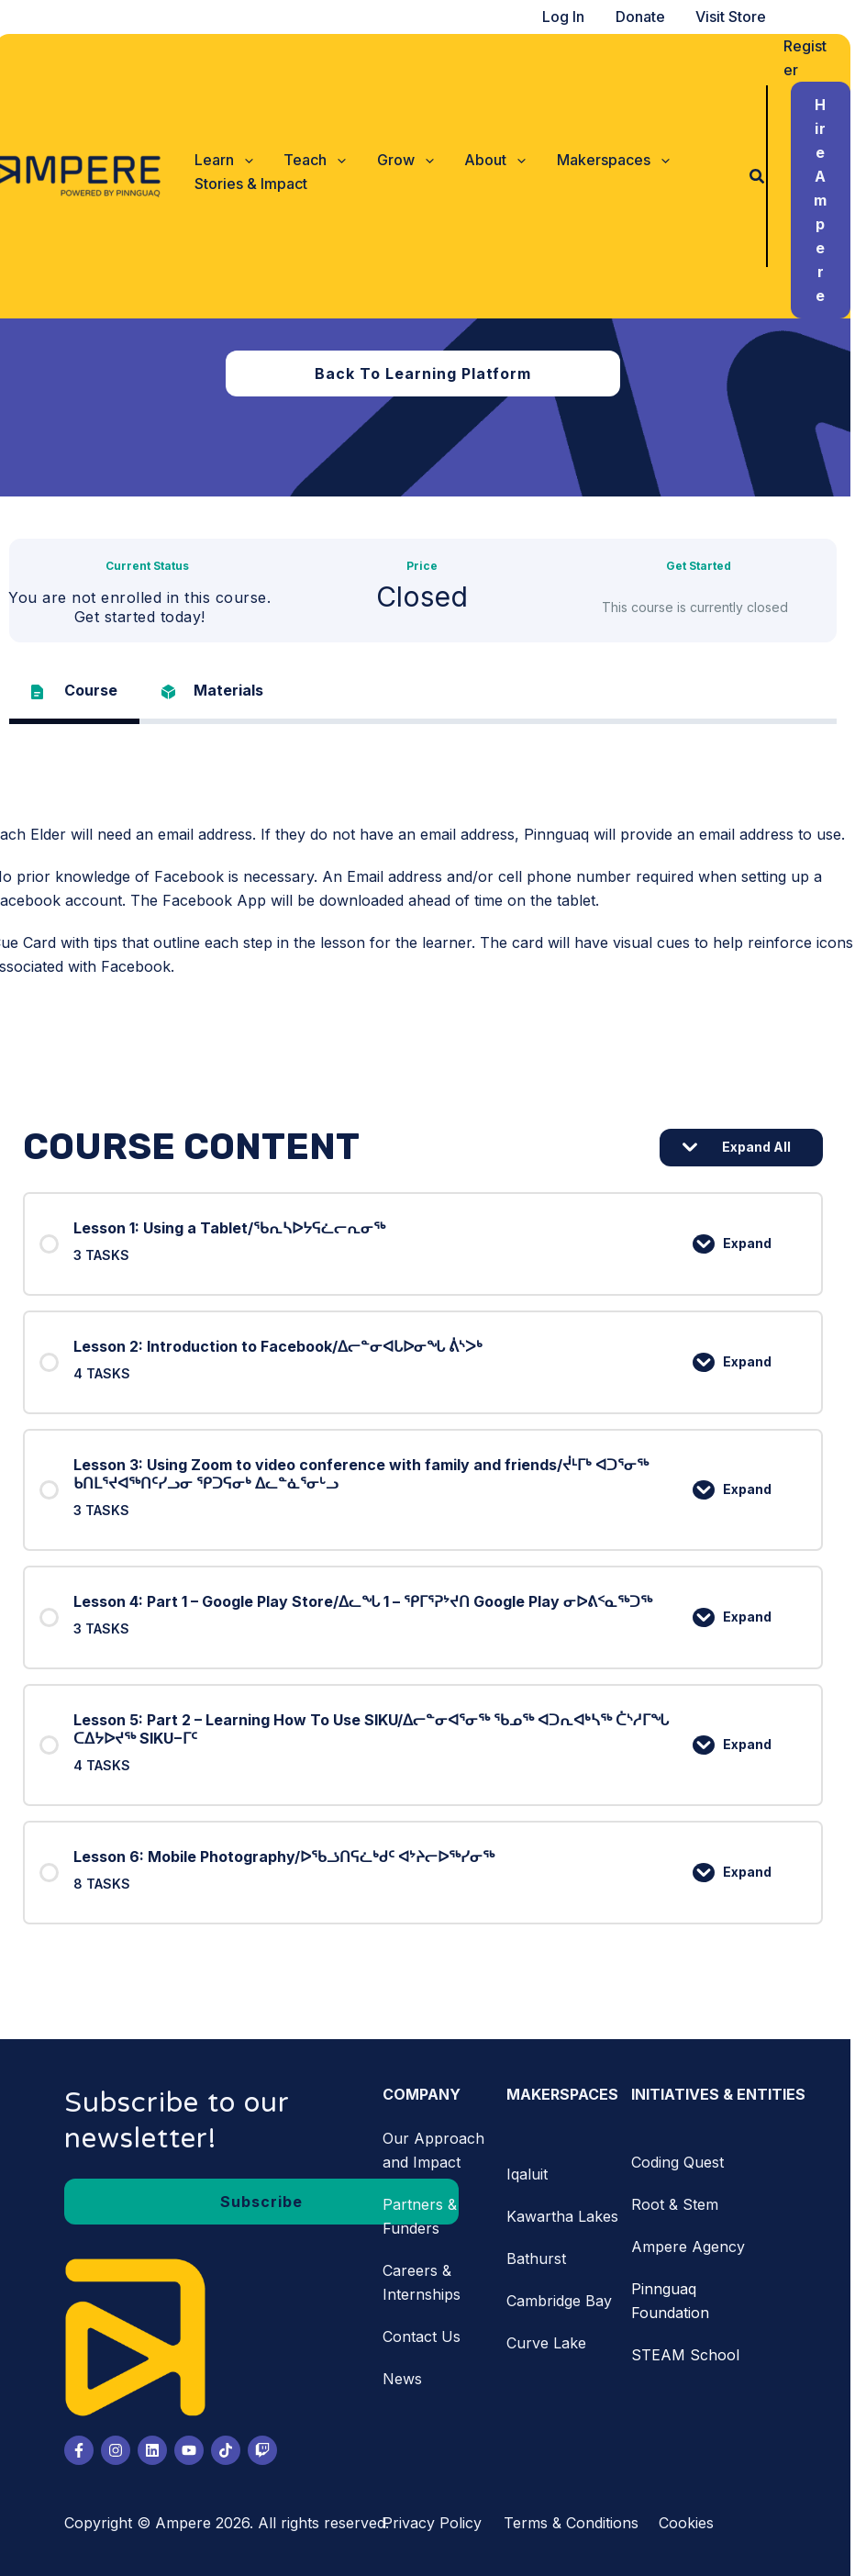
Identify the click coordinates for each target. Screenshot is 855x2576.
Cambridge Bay (563, 2301)
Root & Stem (679, 2204)
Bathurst (541, 2258)
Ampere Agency (693, 2246)
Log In (571, 16)
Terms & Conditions (575, 2523)
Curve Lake (551, 2343)
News (407, 2379)
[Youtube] (193, 2450)
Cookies (690, 2523)
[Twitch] (267, 2450)
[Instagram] (120, 2450)
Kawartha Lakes (567, 2216)
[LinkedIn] (157, 2450)
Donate (647, 16)
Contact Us (426, 2336)
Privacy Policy (436, 2523)
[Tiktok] (230, 2450)
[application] (247, 160)
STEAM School (690, 2355)
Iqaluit (531, 2174)
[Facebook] (83, 2450)
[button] (227, 160)
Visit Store (736, 16)
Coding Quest (682, 2162)
